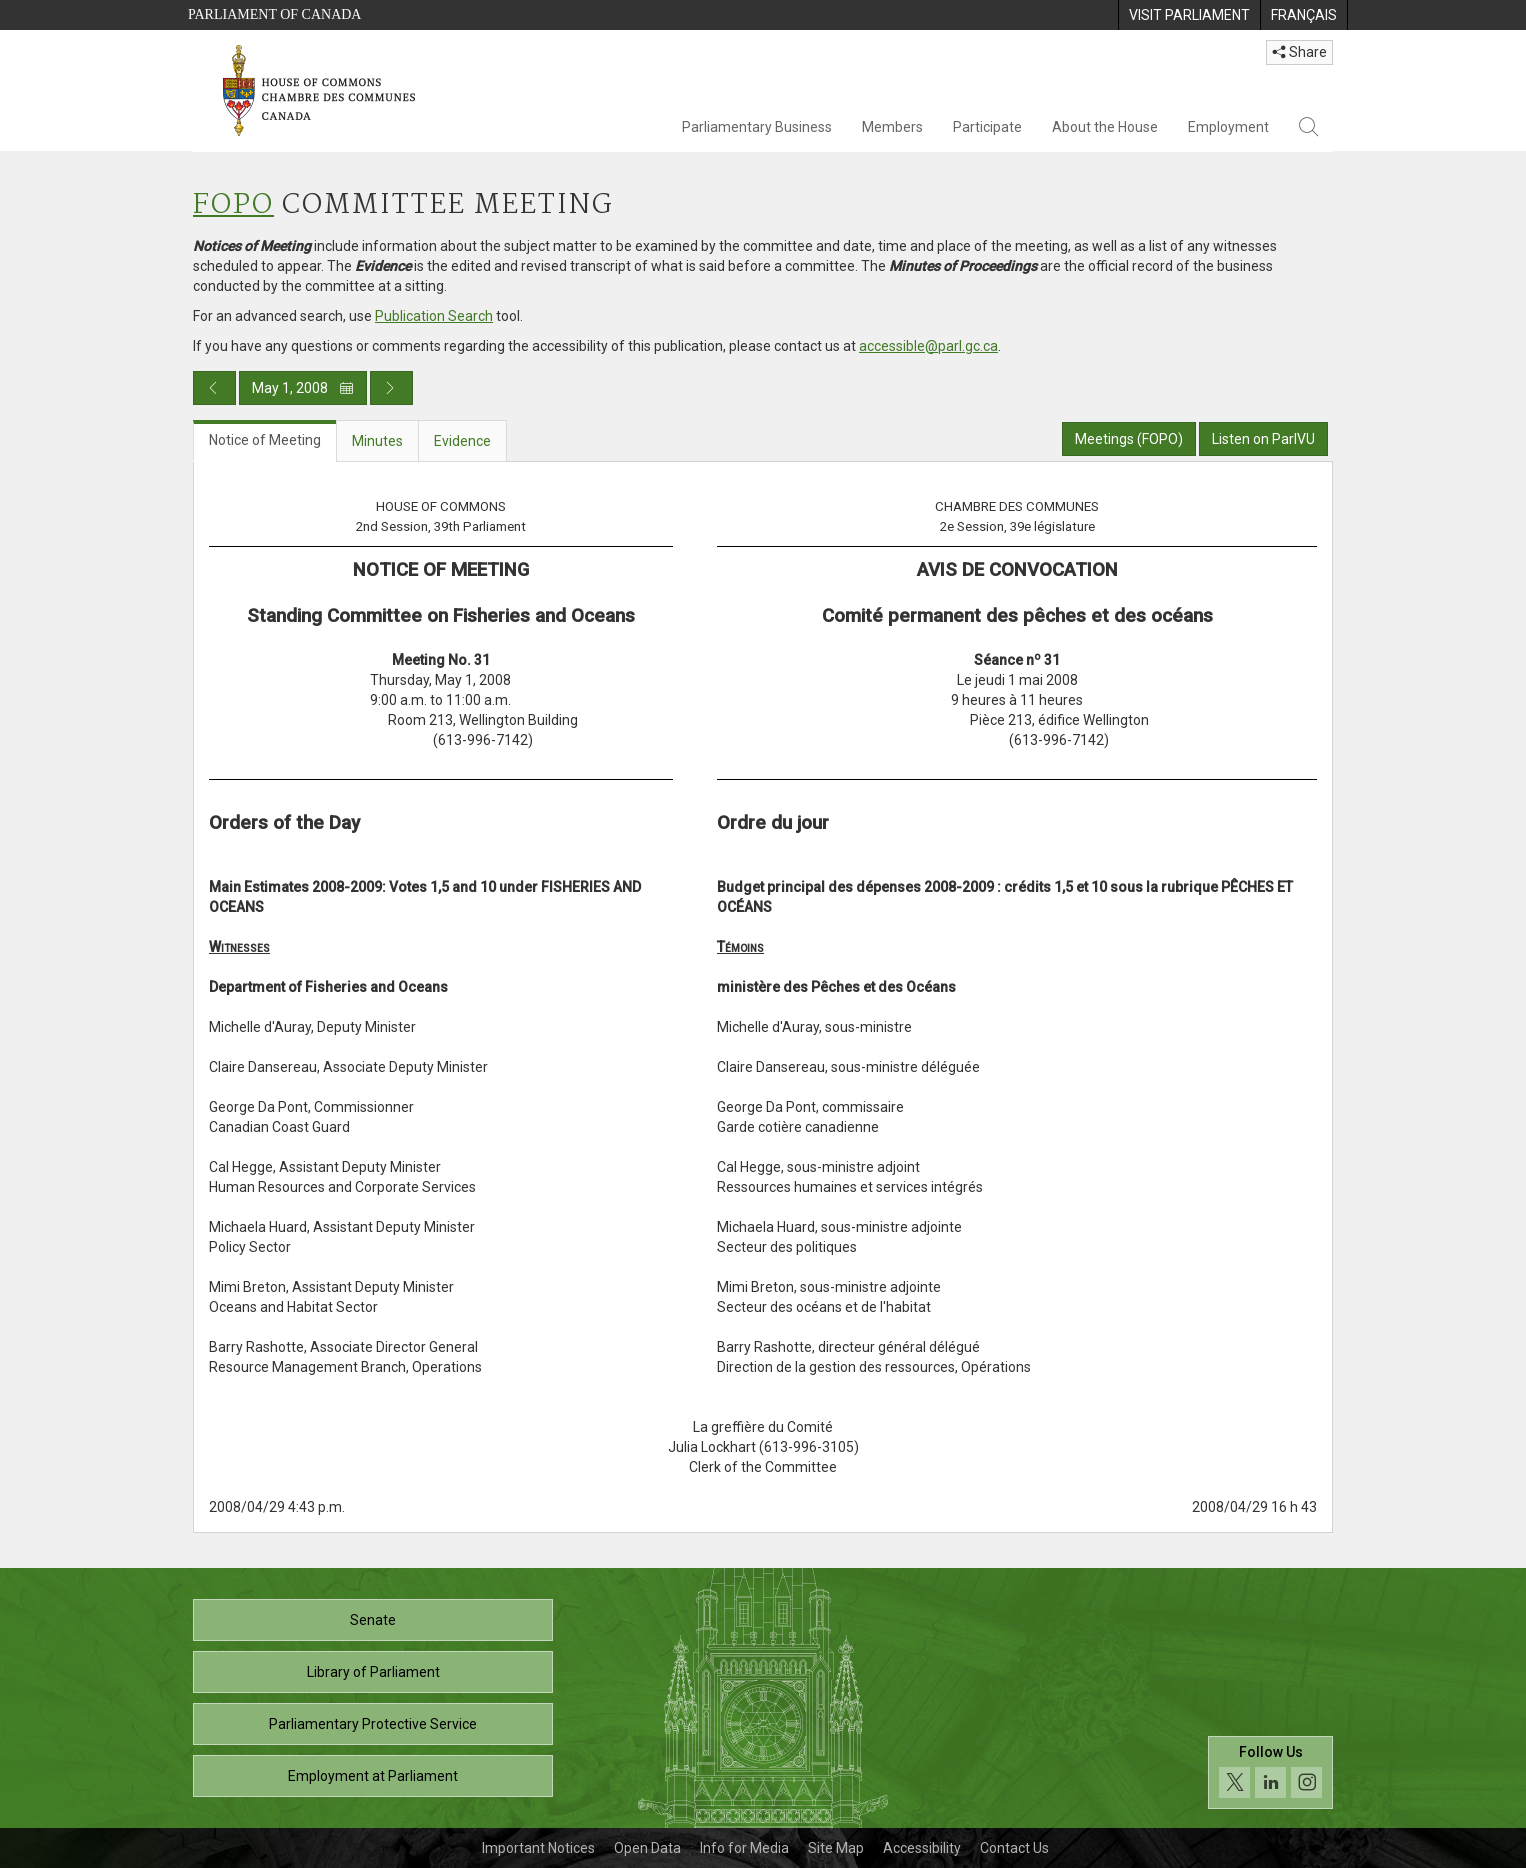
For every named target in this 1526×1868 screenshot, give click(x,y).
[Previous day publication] (214, 388)
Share (1299, 52)
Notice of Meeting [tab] (265, 440)
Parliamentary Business (757, 127)
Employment (1228, 127)
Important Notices (538, 1848)
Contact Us (1014, 1848)
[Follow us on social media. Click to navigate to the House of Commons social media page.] (1270, 1772)
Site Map (836, 1848)
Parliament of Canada (274, 14)
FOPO (233, 205)
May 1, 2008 (303, 388)
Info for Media (744, 1848)
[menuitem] (1189, 15)
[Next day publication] (391, 388)
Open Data (647, 1848)
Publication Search (434, 316)
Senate (373, 1620)
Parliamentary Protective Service (373, 1724)
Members (892, 127)
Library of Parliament (373, 1672)
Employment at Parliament (373, 1776)
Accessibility (922, 1848)
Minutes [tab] (377, 441)
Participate (987, 127)
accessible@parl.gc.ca (928, 346)
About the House (1105, 127)
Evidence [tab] (462, 441)
